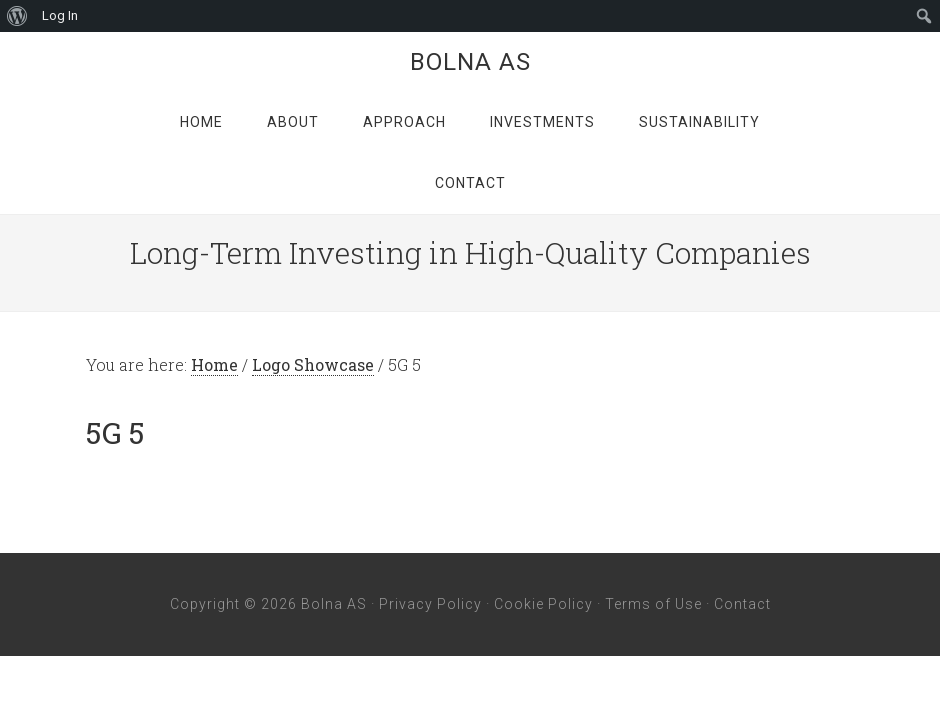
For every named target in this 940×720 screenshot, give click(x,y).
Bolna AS (470, 62)
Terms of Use (653, 604)
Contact (742, 604)
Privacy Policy (430, 604)
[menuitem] (17, 16)
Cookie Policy (543, 604)
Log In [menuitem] (60, 15)
